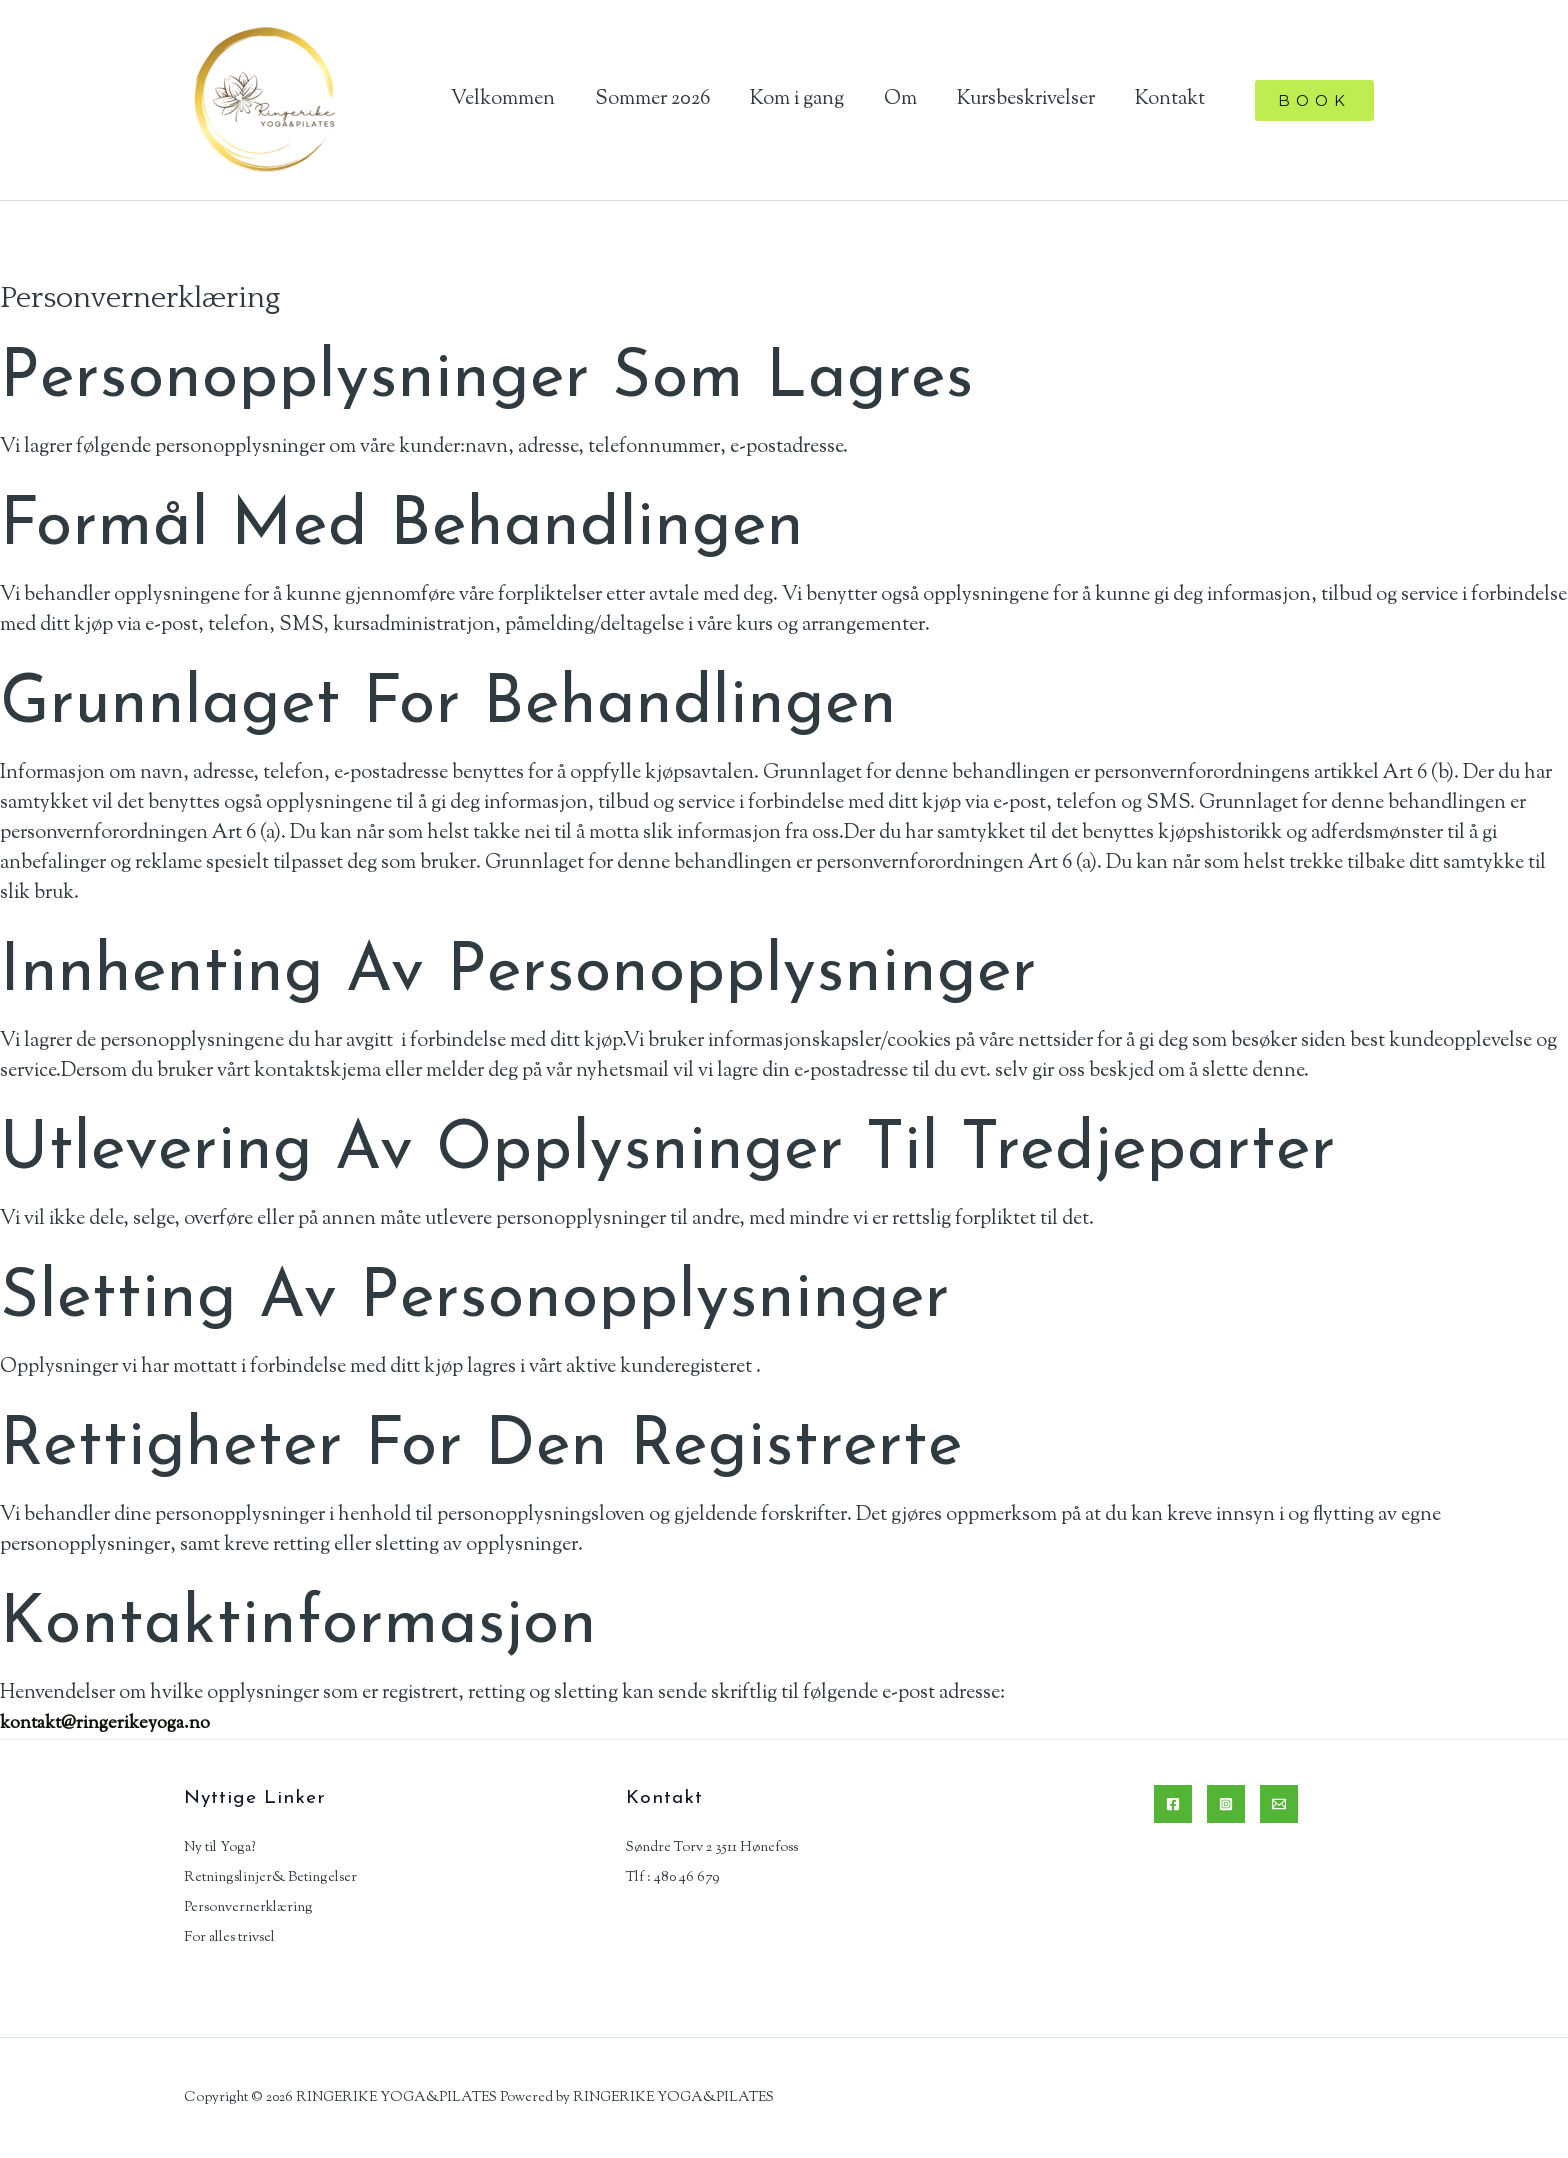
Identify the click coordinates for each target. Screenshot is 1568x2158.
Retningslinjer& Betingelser (270, 1878)
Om (900, 99)
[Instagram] (1226, 1804)
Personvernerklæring (248, 1908)
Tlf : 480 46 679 (672, 1878)
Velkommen (503, 99)
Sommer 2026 (652, 99)
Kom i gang (797, 99)
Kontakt (1170, 99)
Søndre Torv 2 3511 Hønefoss (712, 1848)
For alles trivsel (229, 1938)
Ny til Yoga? (219, 1848)
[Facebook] (1173, 1804)
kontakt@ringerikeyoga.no (114, 1723)
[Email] (1279, 1804)
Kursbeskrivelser (1026, 99)
